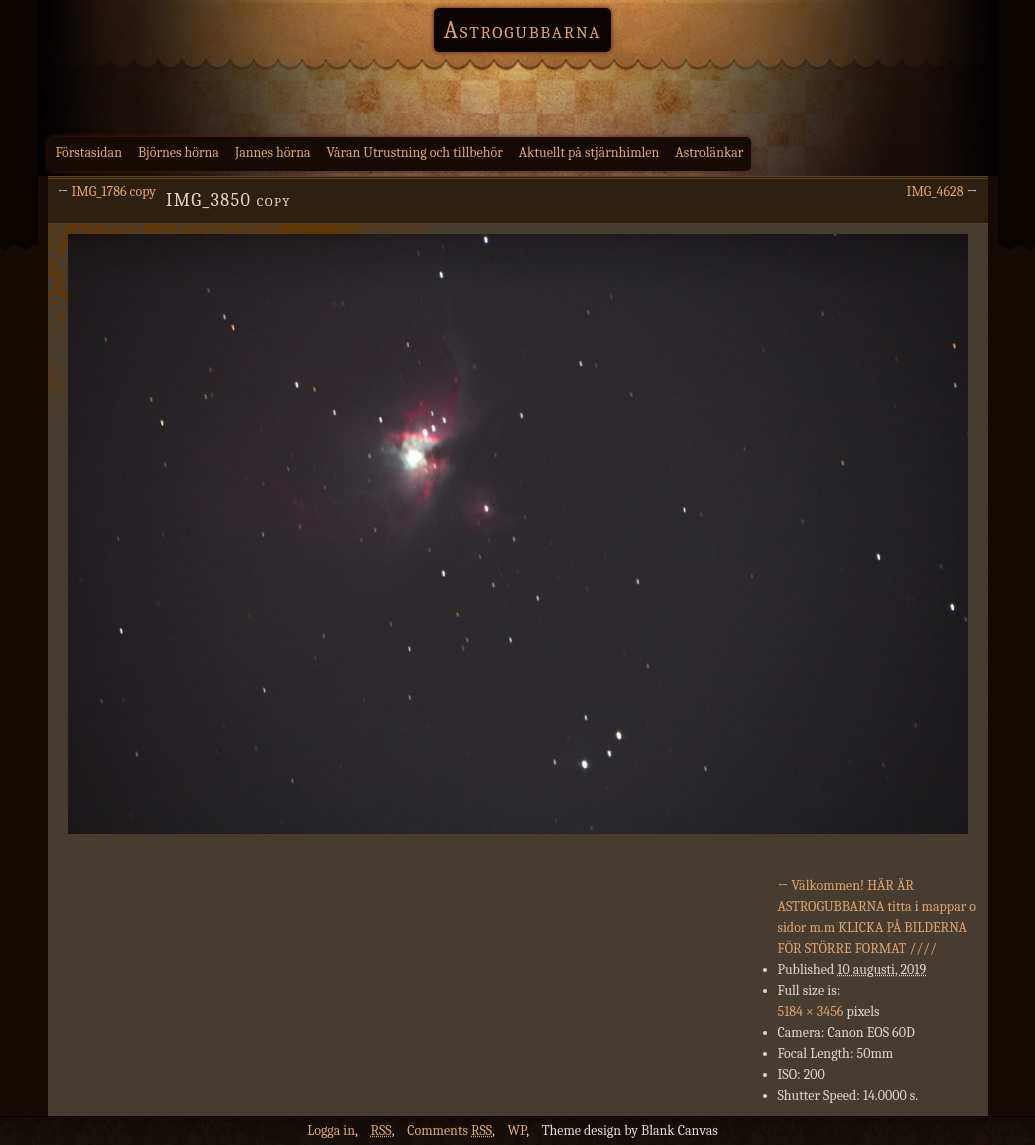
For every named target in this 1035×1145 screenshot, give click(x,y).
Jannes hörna (273, 152)
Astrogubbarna (523, 30)
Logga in (331, 1130)
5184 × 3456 (811, 1011)
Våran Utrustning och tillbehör (415, 152)
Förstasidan (89, 152)
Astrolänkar (709, 152)
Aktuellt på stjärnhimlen (589, 152)
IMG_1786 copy (114, 191)
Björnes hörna (178, 152)
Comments (449, 1130)
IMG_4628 (935, 191)
